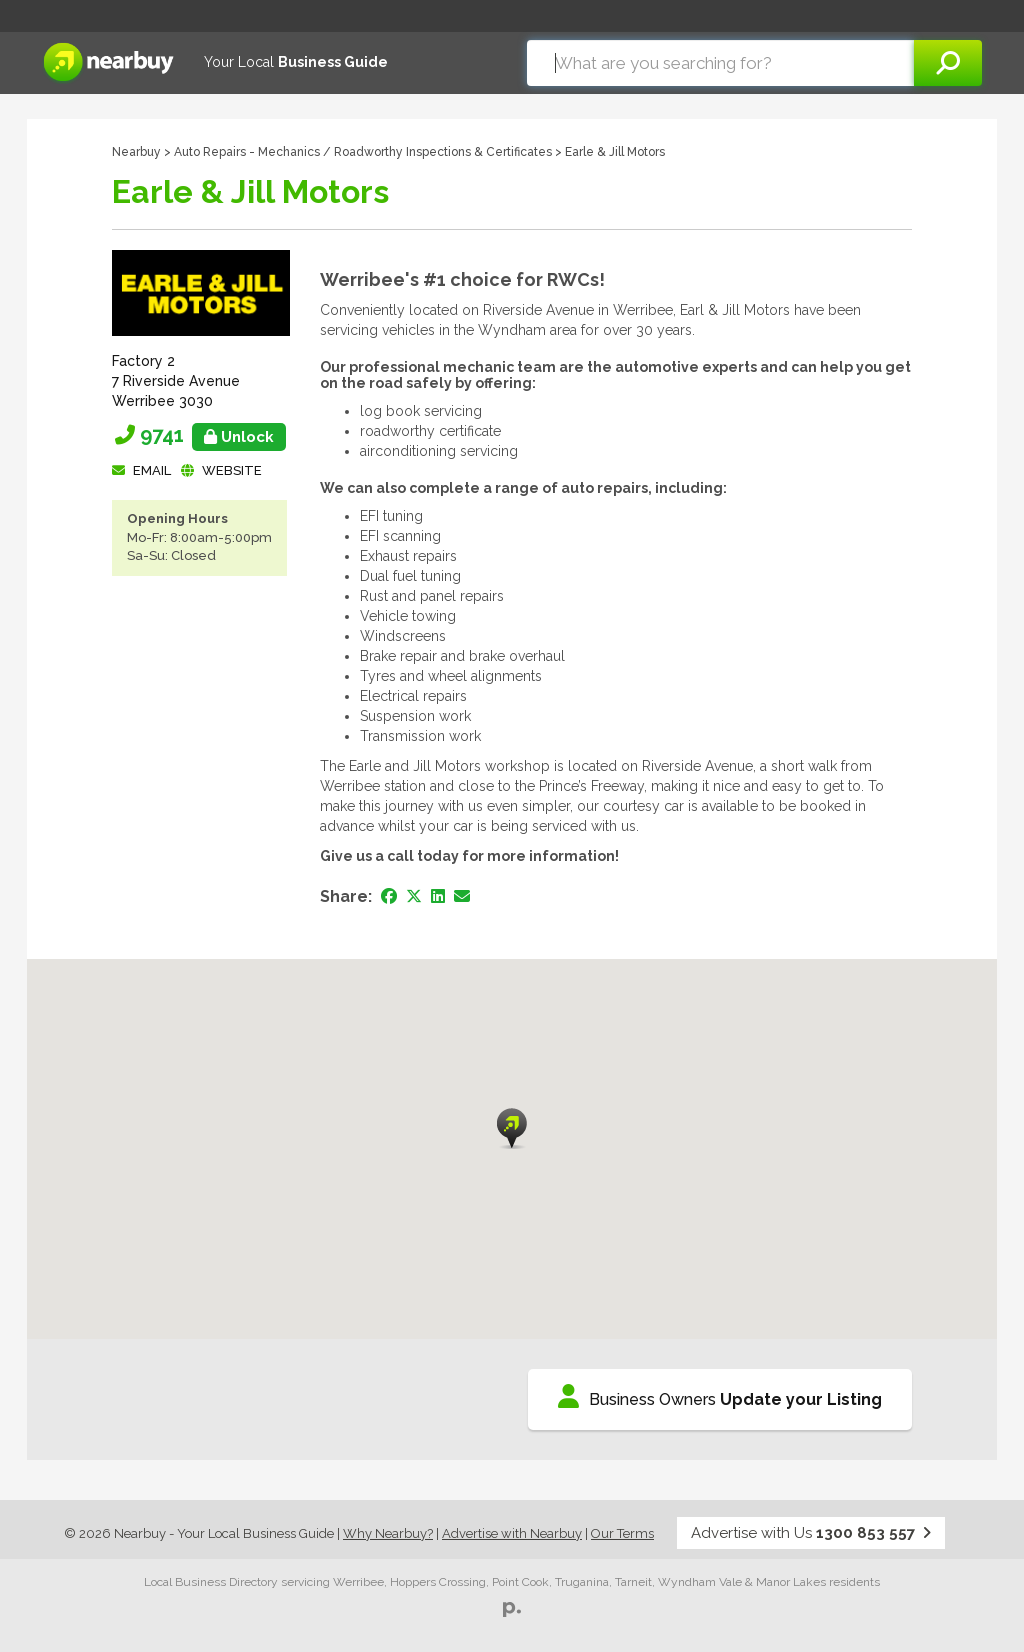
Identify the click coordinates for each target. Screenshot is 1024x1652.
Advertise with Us (811, 1533)
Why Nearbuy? (388, 1533)
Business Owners (720, 1396)
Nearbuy (136, 152)
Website (232, 470)
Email (152, 470)
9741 (213, 435)
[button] (512, 1128)
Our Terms (622, 1533)
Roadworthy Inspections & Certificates (443, 152)
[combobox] (720, 63)
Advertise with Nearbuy (512, 1533)
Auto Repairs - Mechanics (247, 152)
